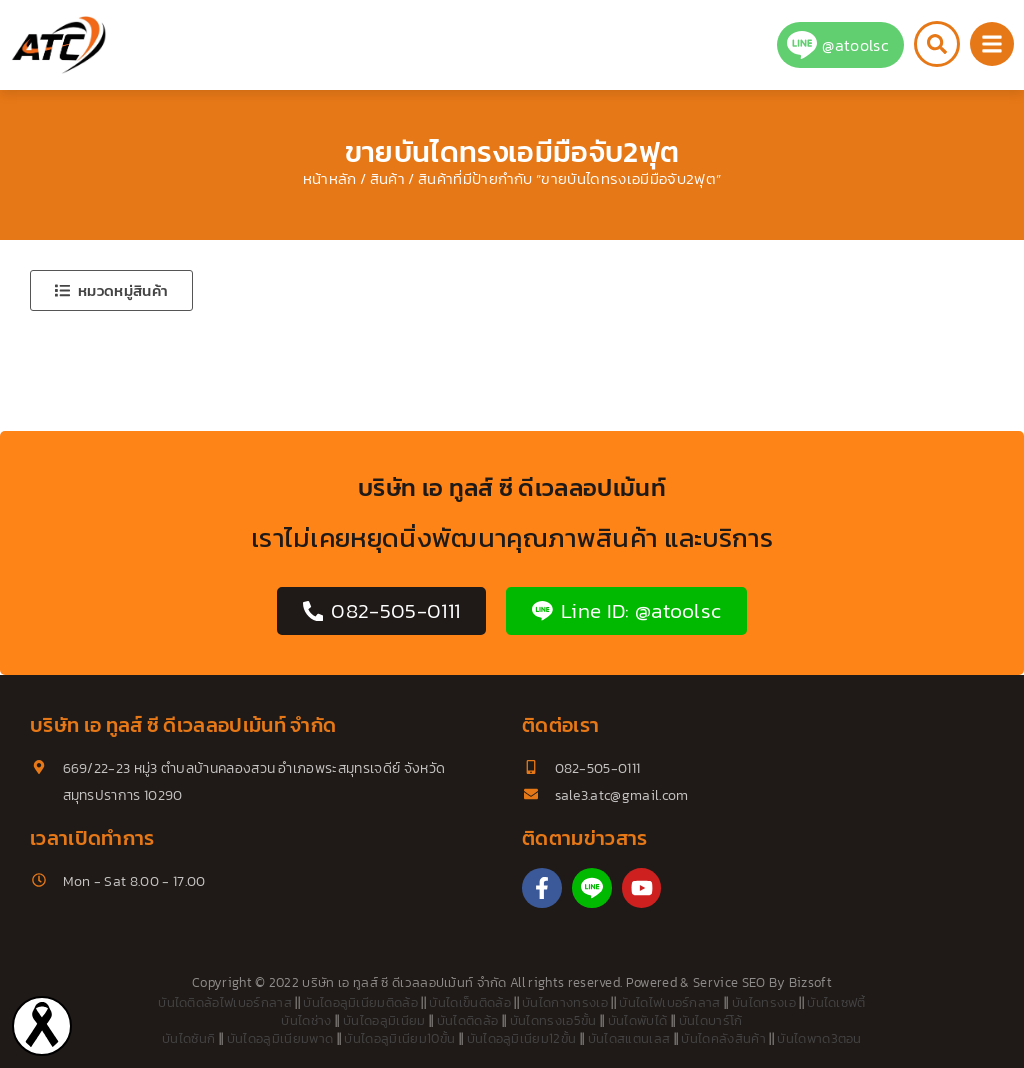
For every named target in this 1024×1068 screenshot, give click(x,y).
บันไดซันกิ (188, 1038)
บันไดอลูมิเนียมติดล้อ (360, 1002)
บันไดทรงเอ (764, 1002)
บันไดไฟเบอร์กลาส (669, 1002)
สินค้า (387, 179)
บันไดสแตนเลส (629, 1038)
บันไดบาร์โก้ (711, 1020)
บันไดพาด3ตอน (819, 1038)
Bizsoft (810, 982)
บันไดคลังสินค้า (723, 1038)
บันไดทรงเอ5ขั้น (553, 1020)
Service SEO (729, 982)
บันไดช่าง (306, 1020)
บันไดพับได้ (638, 1020)
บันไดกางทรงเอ (565, 1002)
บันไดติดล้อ (468, 1020)
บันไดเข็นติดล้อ (470, 1002)
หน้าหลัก (330, 179)
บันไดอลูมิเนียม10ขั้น (399, 1038)
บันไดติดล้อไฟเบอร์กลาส (225, 1002)
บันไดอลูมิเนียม (384, 1020)
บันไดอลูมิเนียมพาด (280, 1038)
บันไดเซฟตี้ (836, 1002)
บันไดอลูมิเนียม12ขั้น (522, 1038)
